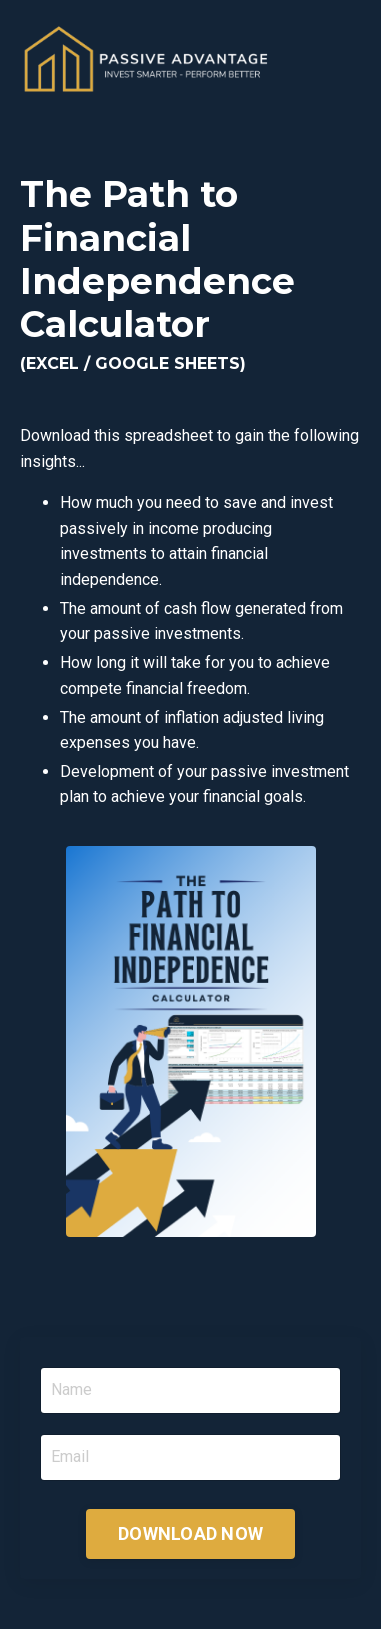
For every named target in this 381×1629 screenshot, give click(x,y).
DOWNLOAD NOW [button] (190, 1533)
